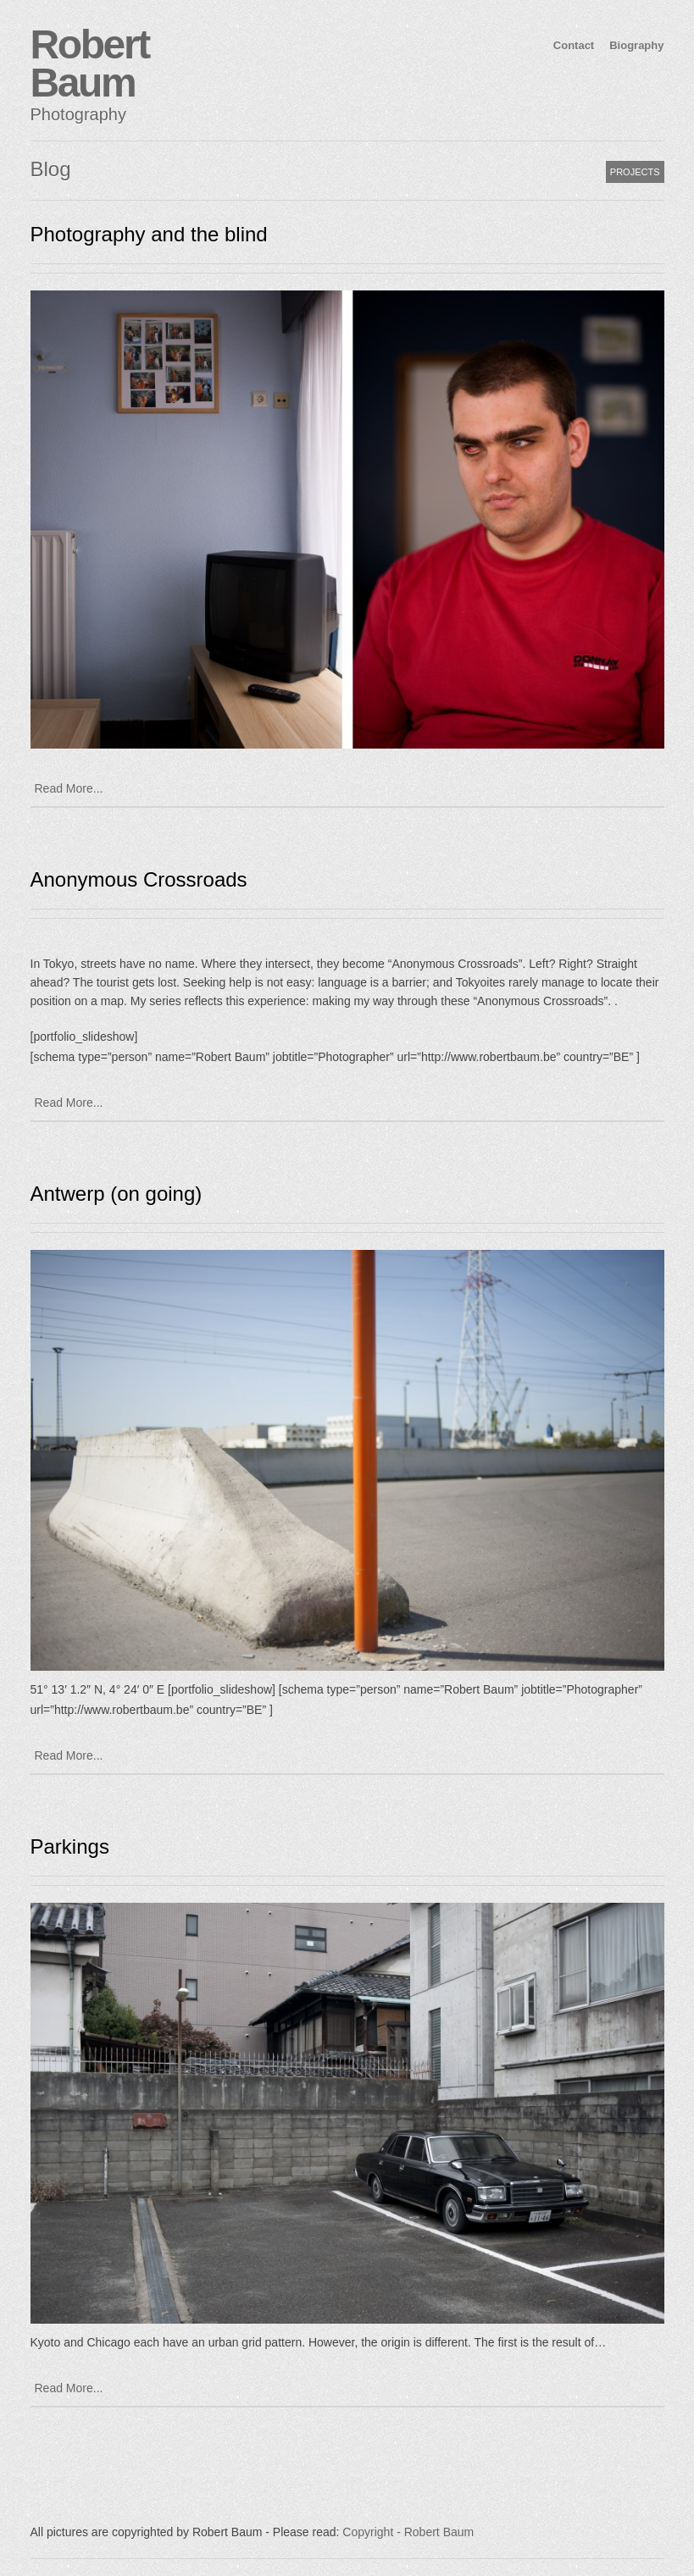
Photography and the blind (149, 234)
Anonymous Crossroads (139, 879)
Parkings (70, 1846)
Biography (636, 45)
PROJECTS (635, 172)
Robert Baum (90, 63)
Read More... (69, 788)
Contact (573, 45)
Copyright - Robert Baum (408, 2532)
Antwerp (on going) (117, 1193)
